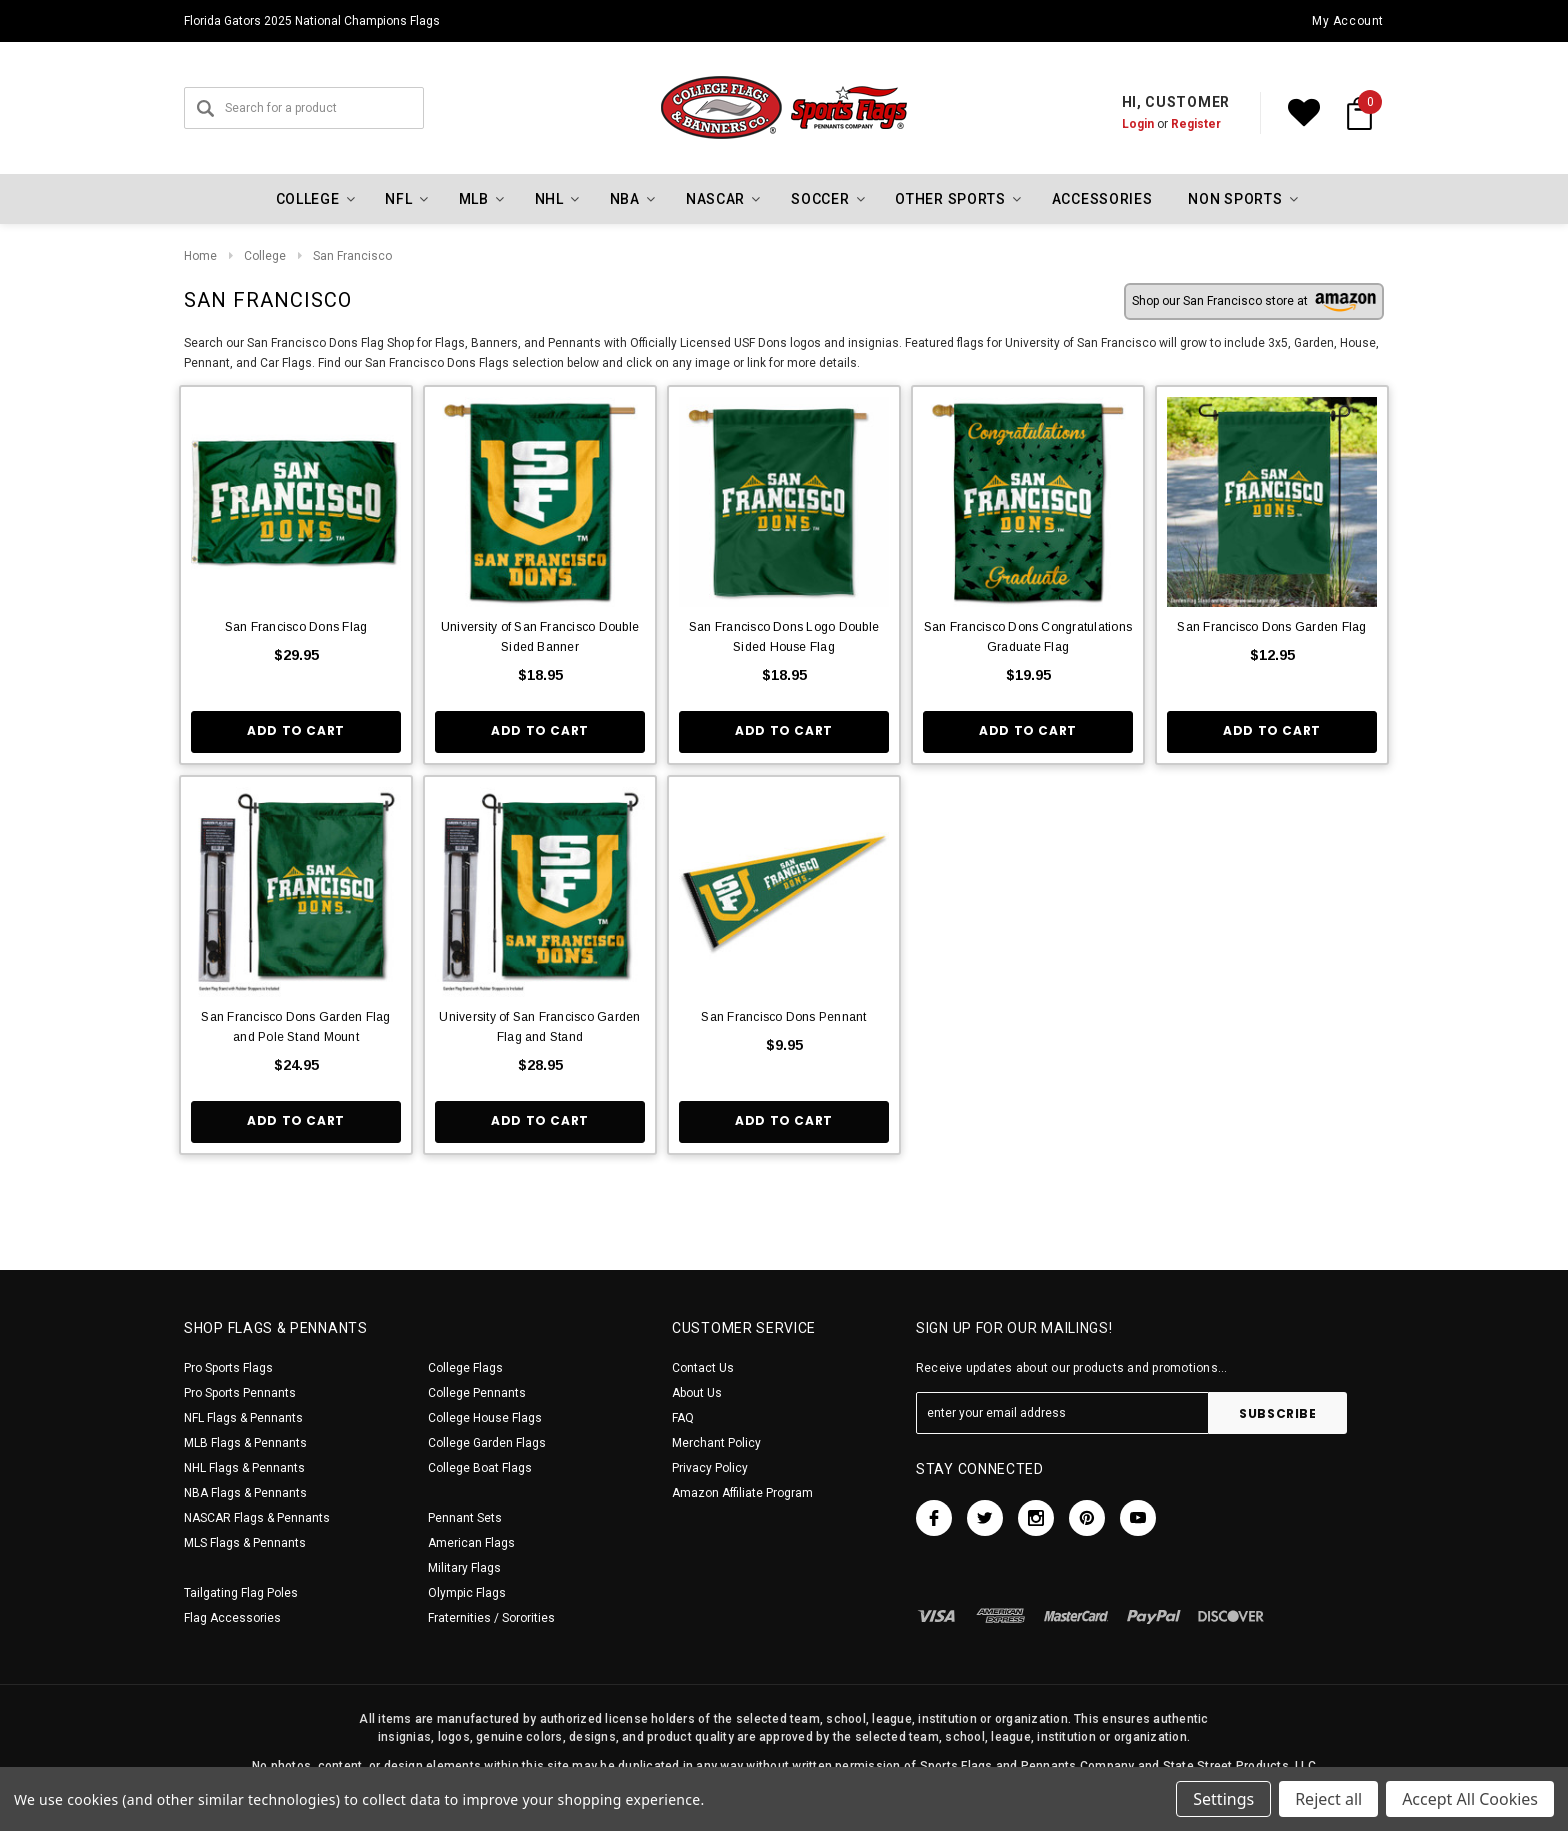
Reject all (1328, 1799)
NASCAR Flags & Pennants (257, 1518)
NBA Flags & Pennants (245, 1493)
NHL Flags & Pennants (244, 1468)
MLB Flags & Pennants (245, 1443)
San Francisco (352, 256)
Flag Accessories (232, 1618)
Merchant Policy (716, 1443)
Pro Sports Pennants (240, 1393)
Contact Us (703, 1368)
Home (200, 256)
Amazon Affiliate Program (742, 1493)
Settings (1223, 1799)
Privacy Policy (710, 1468)
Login (1138, 124)
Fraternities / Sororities (491, 1618)
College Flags (465, 1368)
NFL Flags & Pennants (243, 1418)
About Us (697, 1393)
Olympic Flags (467, 1593)
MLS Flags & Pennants (245, 1543)
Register (1196, 124)
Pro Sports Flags (228, 1368)
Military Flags (464, 1568)
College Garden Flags (487, 1443)
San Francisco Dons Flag (296, 627)
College (265, 256)
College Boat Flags (480, 1468)
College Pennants (477, 1393)
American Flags (471, 1543)
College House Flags (485, 1418)
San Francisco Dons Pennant (783, 1017)
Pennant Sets (465, 1518)
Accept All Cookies (1470, 1799)
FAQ (683, 1418)
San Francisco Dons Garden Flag (1271, 627)
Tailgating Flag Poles (241, 1593)
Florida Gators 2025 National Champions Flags (312, 21)
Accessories (1102, 199)
